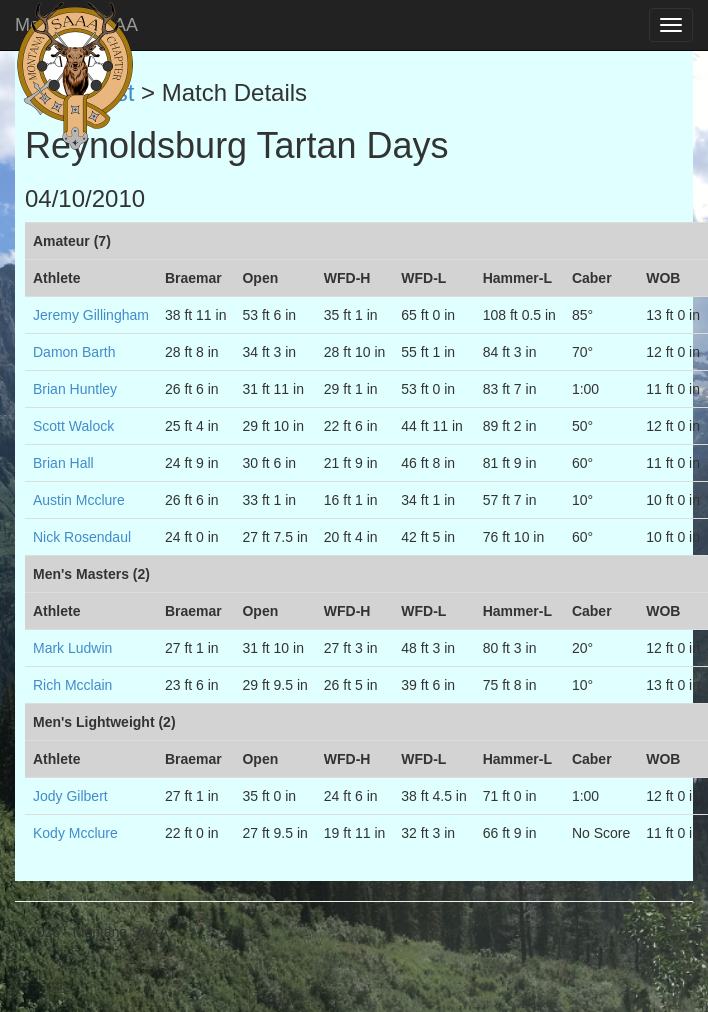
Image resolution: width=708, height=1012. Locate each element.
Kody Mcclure (75, 833)
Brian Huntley (75, 389)
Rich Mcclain (72, 685)
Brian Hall (63, 463)
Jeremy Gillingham (91, 315)
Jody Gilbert (70, 796)
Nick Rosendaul (82, 537)
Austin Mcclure (79, 500)
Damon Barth (74, 352)
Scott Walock (73, 426)
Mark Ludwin (72, 648)
